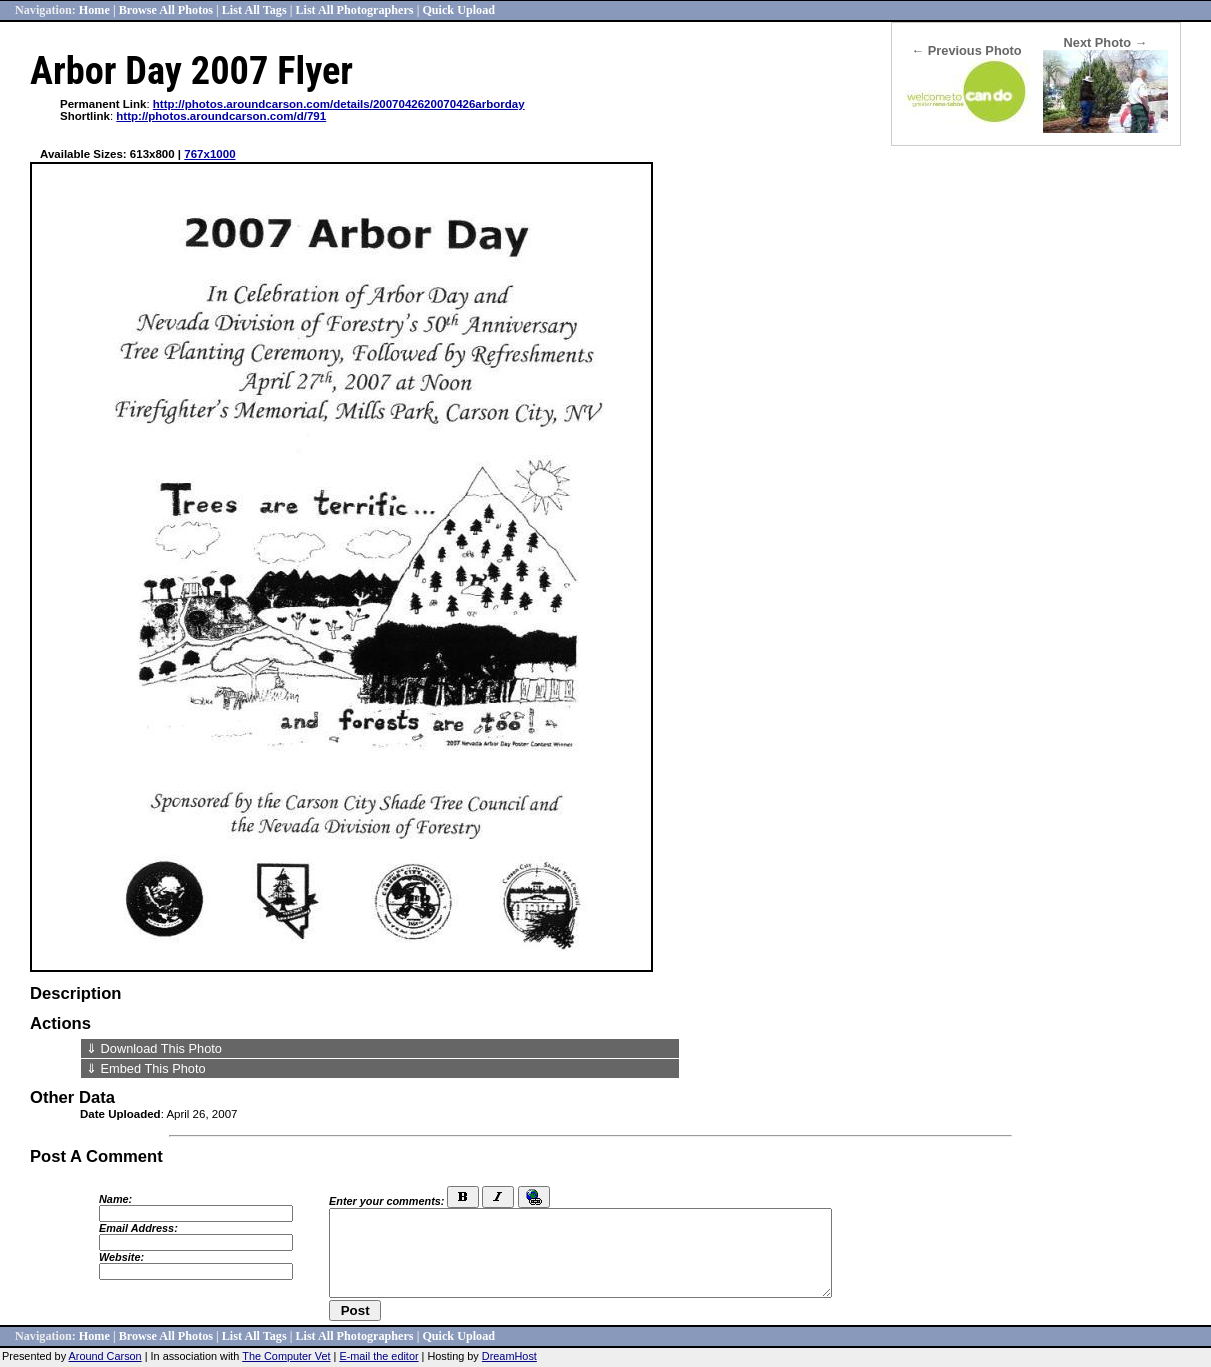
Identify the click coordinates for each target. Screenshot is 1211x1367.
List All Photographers (354, 10)
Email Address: (138, 1228)
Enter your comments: (386, 1201)
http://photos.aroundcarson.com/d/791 (221, 116)
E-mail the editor (378, 1356)
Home (94, 10)
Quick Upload (458, 10)
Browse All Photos (166, 10)
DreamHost (509, 1356)
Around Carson (105, 1356)
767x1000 (209, 154)
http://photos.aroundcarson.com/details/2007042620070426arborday (339, 104)
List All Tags (254, 10)
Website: (121, 1257)
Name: (115, 1199)
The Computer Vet (286, 1356)
